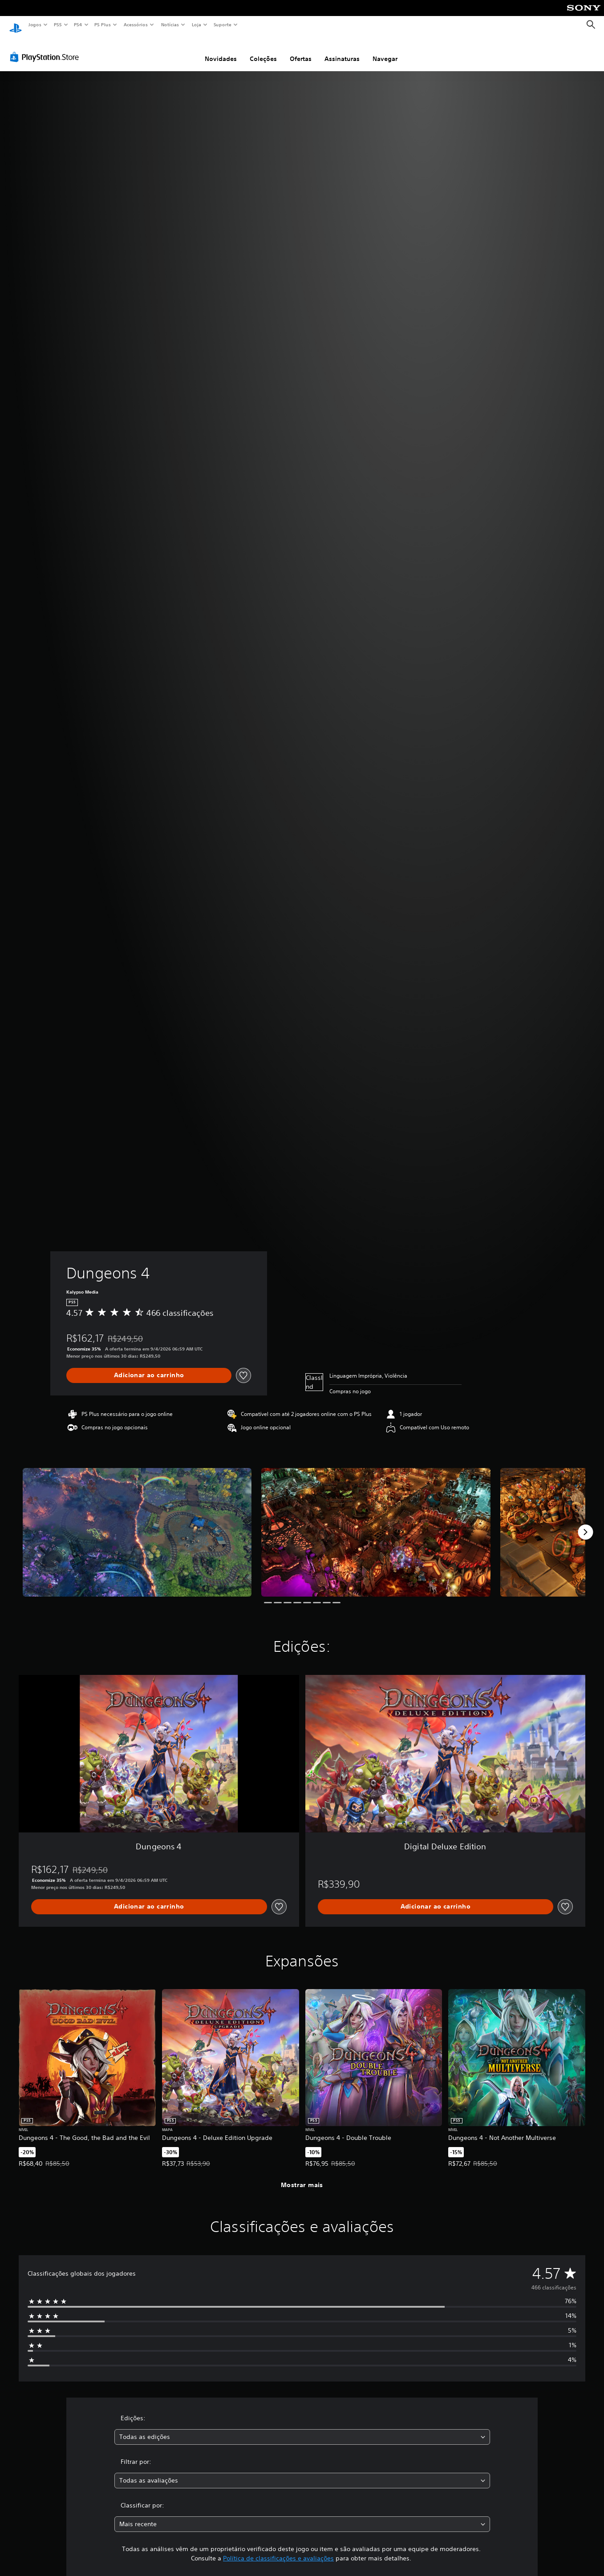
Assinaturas (342, 50)
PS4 (77, 24)
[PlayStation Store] (46, 48)
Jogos (34, 24)
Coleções (263, 50)
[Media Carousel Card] (137, 1524)
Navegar (385, 50)
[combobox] (302, 2428)
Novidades (221, 50)
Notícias (170, 24)
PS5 (57, 24)
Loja (197, 24)
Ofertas (301, 50)
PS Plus (102, 24)
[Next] (585, 1523)
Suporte (222, 24)
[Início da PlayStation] (15, 25)
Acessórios (135, 24)
